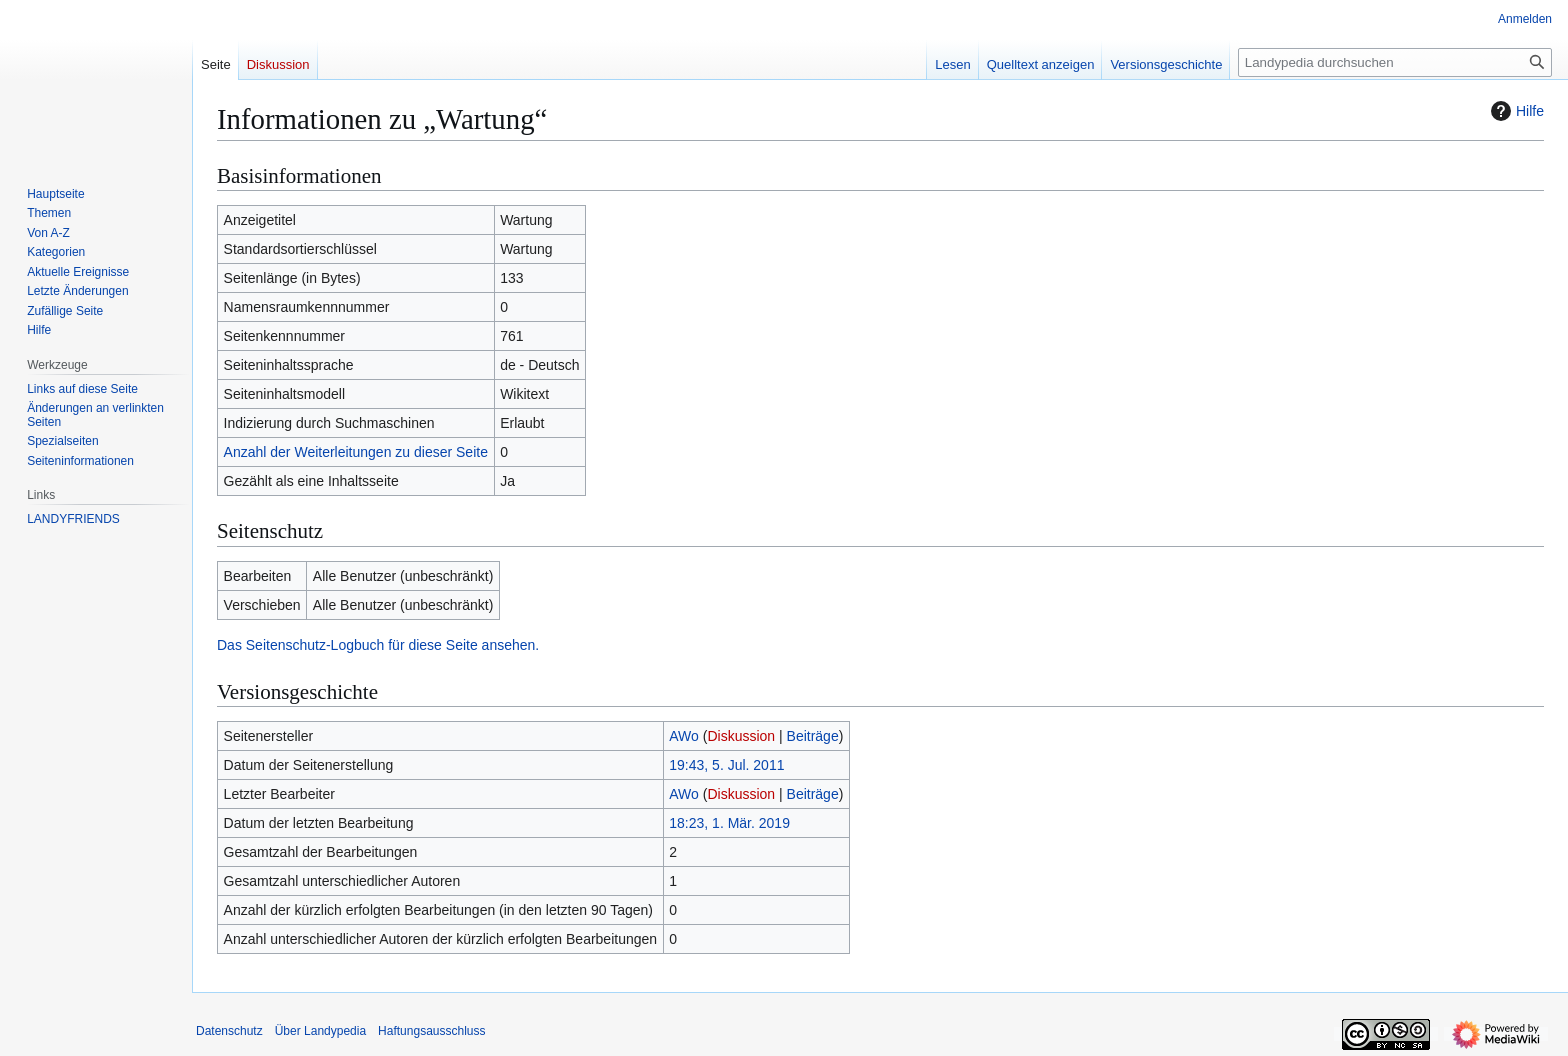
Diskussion (741, 736)
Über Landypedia (320, 1031)
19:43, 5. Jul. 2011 (726, 765)
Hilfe (1515, 111)
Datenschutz (229, 1031)
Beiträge (813, 736)
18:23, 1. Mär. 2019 (729, 823)
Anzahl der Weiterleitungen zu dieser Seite (356, 452)
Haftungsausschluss (431, 1031)
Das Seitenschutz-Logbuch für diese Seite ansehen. (378, 645)
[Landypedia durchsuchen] (1395, 62)
